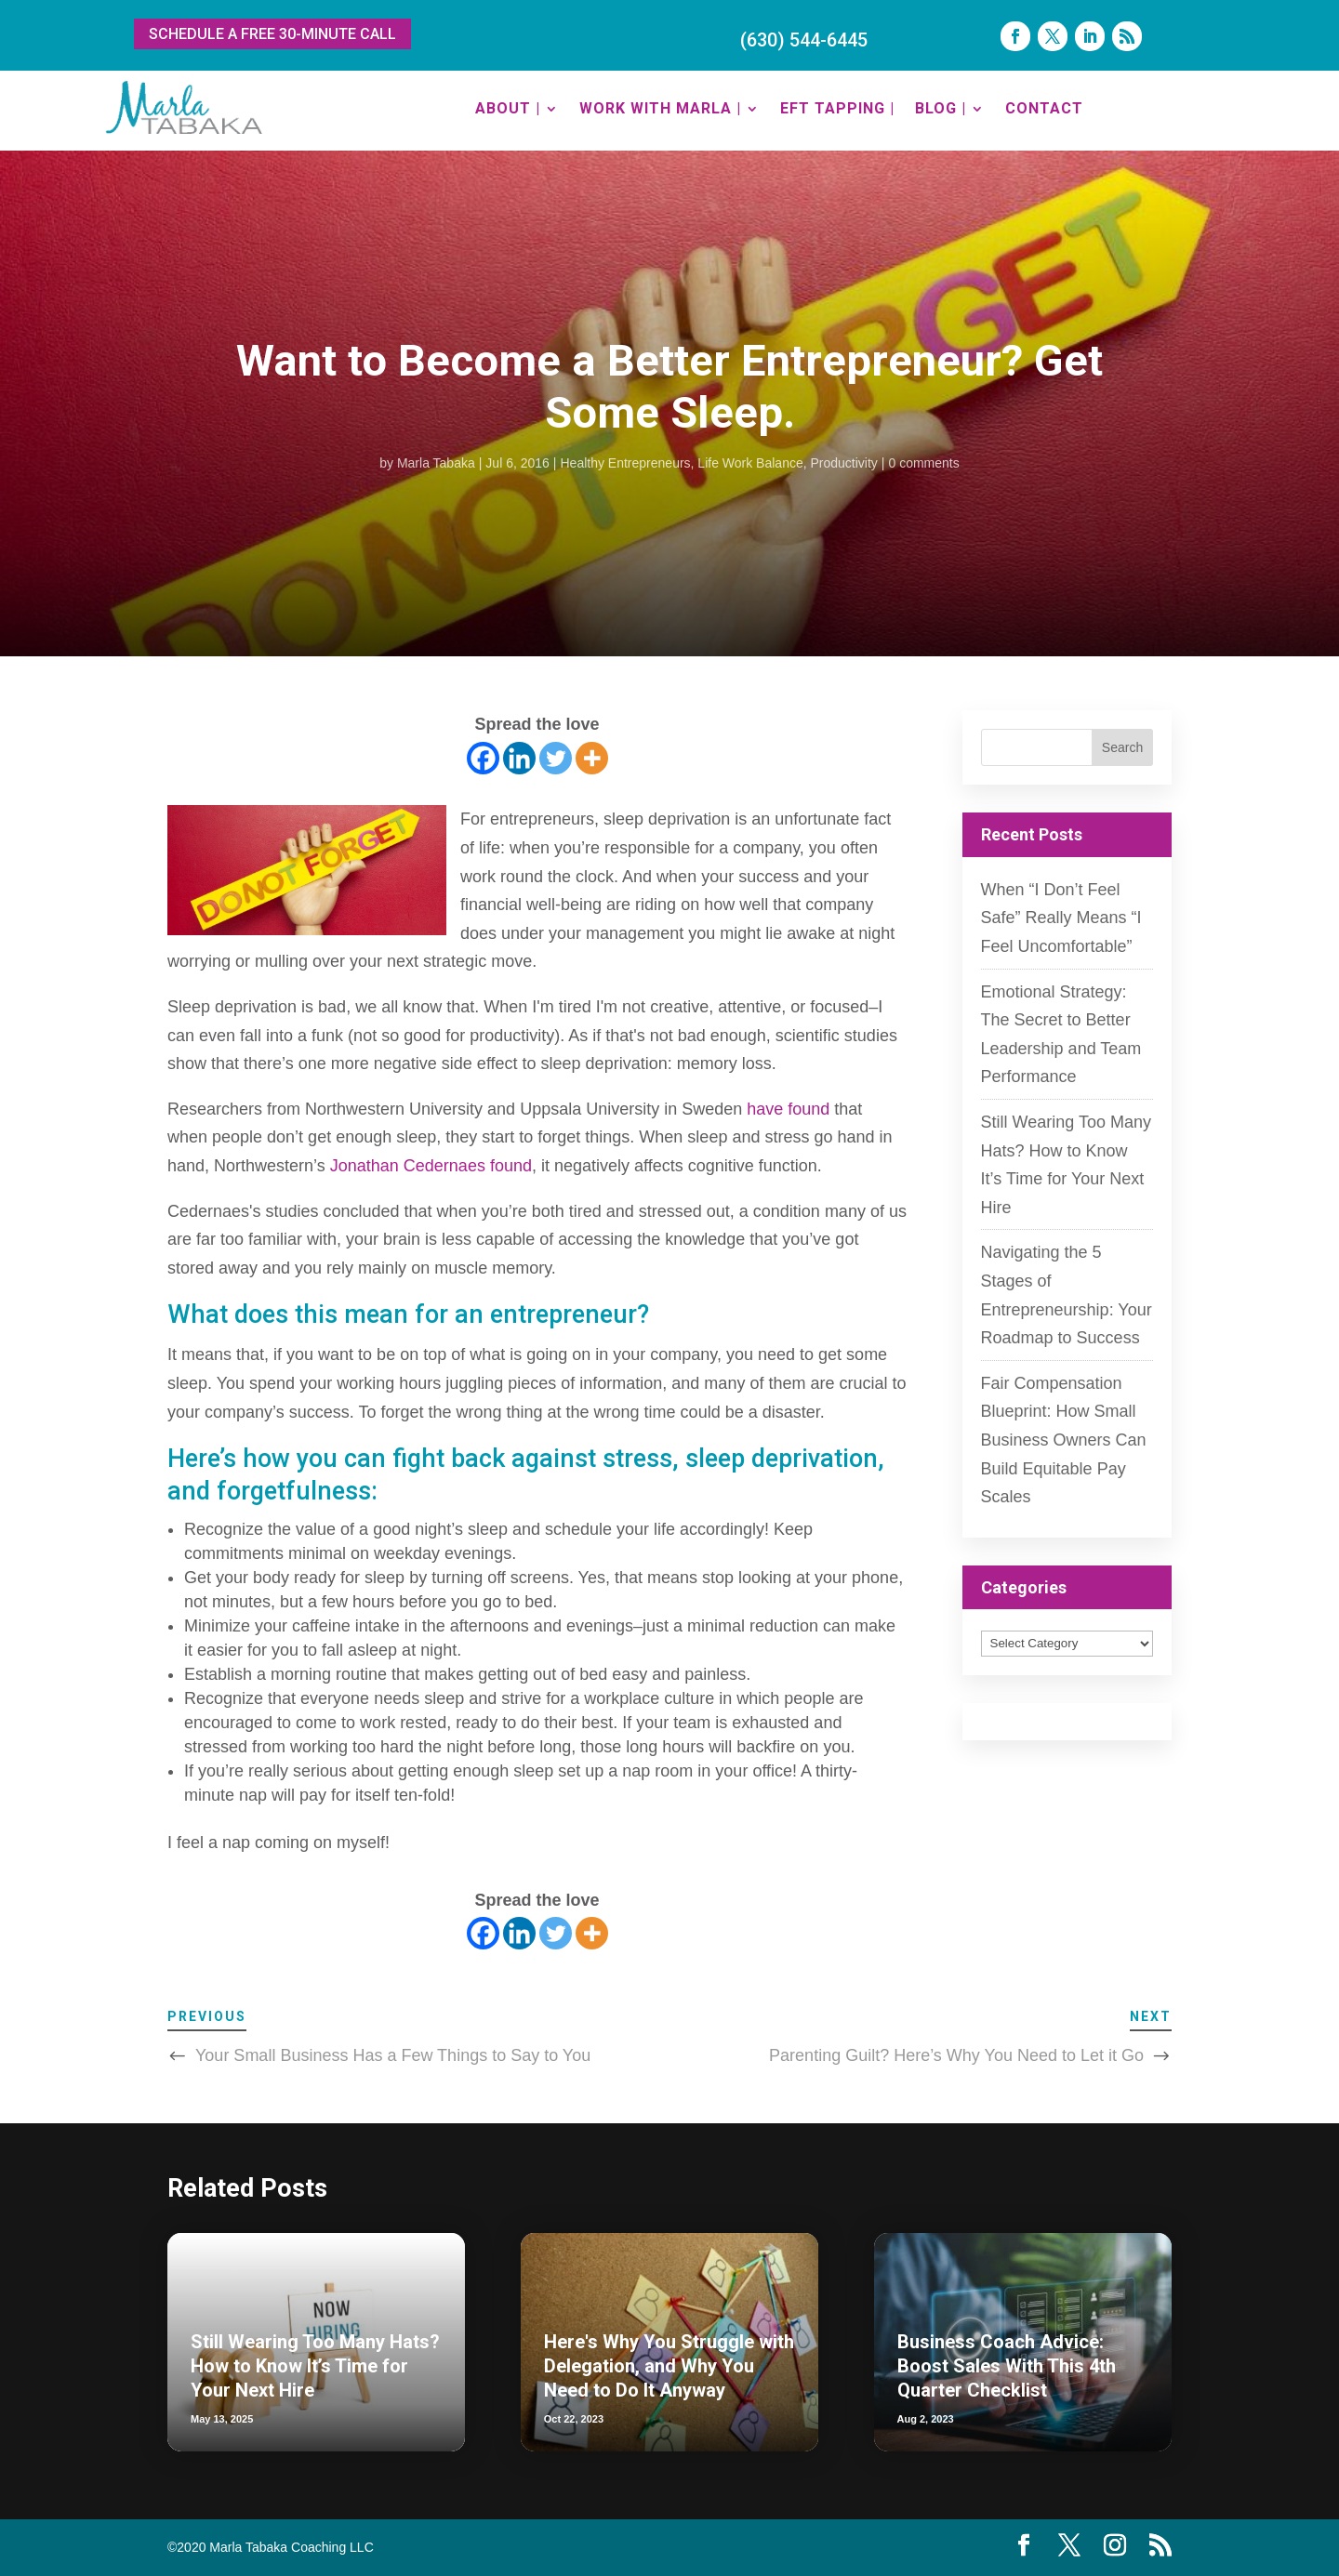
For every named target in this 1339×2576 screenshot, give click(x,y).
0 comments (924, 463)
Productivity (844, 463)
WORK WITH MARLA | (660, 108)
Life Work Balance (749, 463)
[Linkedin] (519, 758)
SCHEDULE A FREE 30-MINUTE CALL (272, 34)
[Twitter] (555, 758)
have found (785, 1109)
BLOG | (940, 108)
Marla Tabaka (436, 463)
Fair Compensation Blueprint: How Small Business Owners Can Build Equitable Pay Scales (1064, 1440)
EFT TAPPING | (837, 108)
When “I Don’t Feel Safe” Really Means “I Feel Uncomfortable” (1061, 918)
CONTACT (1044, 108)
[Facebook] (483, 758)
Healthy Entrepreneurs (626, 463)
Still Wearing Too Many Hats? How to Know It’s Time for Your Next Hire (315, 2366)
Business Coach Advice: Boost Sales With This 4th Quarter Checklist (1006, 2366)
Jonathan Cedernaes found (428, 1165)
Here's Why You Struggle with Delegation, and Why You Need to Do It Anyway (669, 2366)
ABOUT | (507, 108)
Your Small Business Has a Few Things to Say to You (392, 2055)
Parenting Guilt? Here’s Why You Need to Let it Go (956, 2055)
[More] (592, 758)
